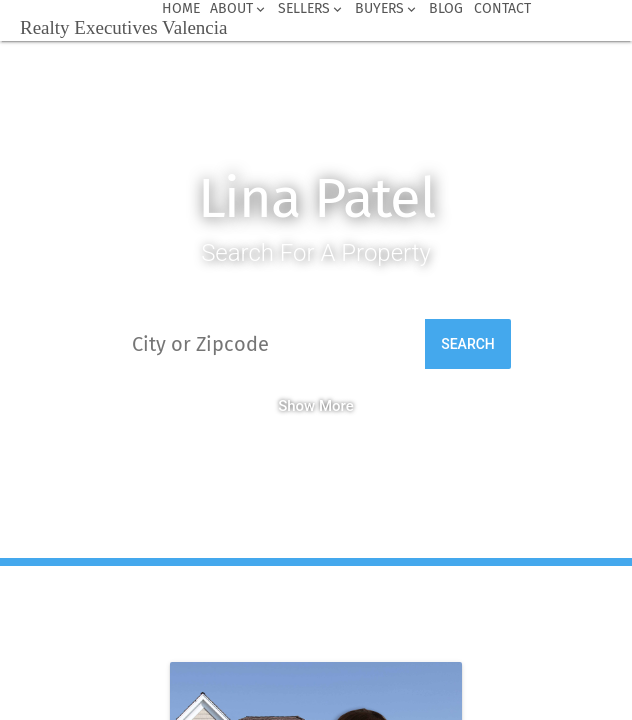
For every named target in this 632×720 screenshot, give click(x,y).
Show (296, 406)
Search (468, 344)
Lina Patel (316, 198)
